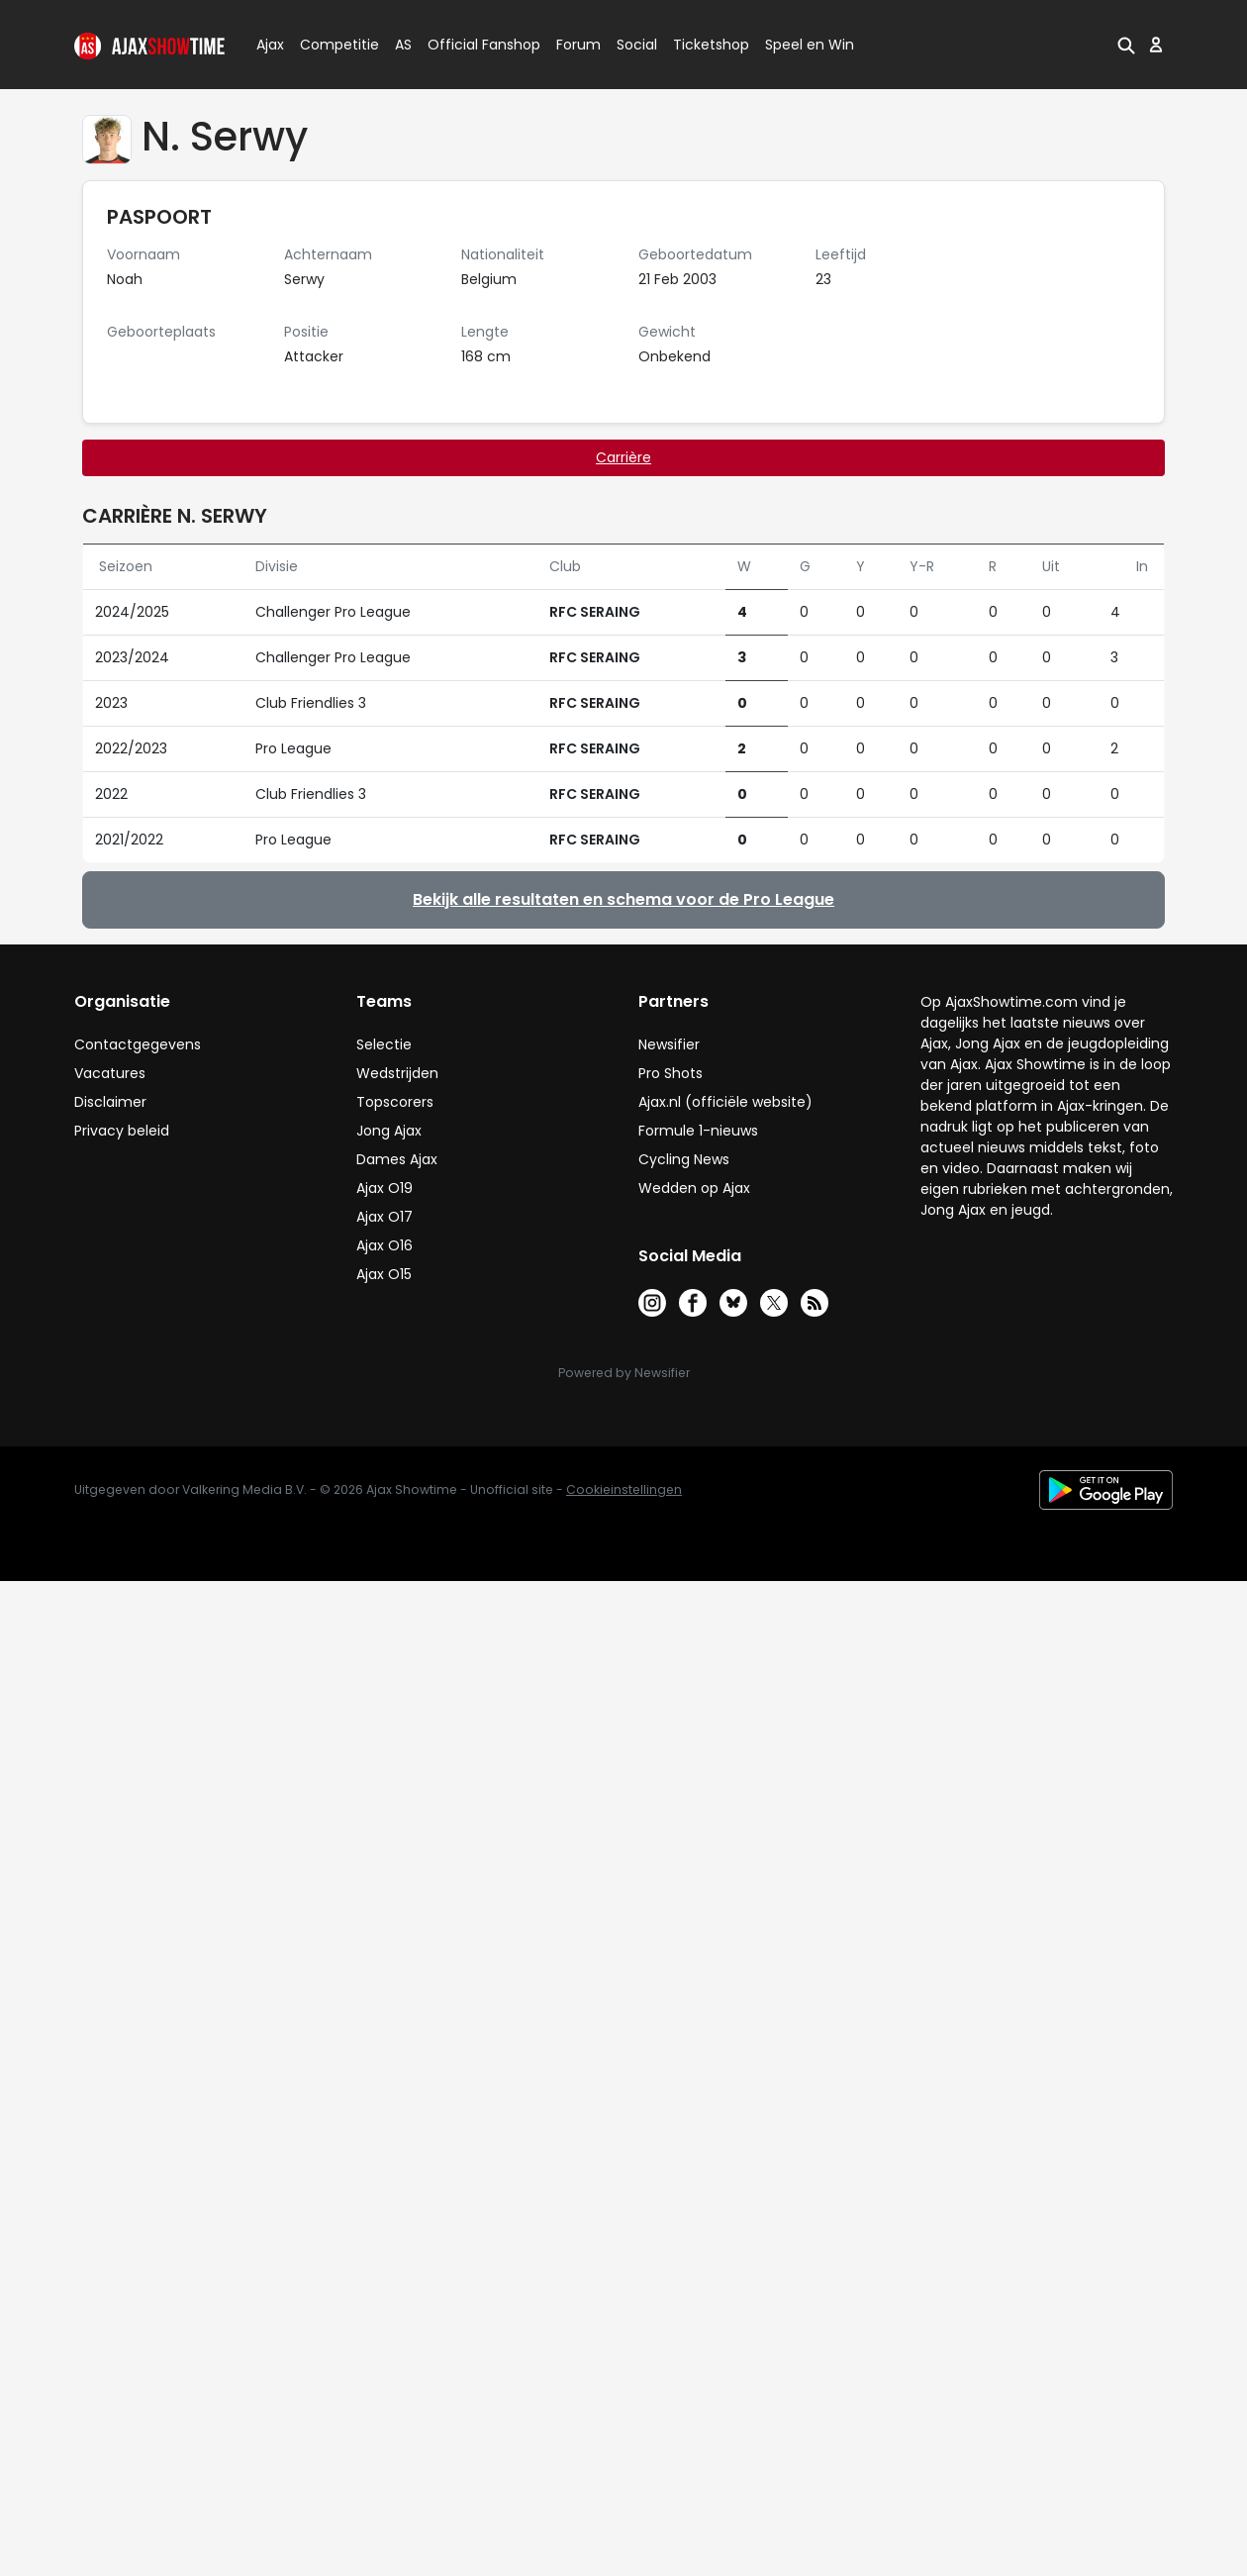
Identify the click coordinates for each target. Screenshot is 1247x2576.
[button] (1126, 44)
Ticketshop (711, 44)
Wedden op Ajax (694, 1188)
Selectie (384, 1044)
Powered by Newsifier (624, 1372)
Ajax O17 (384, 1217)
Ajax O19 (384, 1188)
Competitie (331, 44)
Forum (578, 44)
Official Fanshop (472, 44)
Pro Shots (670, 1073)
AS (403, 44)
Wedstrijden (397, 1073)
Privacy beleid (121, 1130)
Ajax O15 (384, 1274)
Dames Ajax (396, 1159)
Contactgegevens (137, 1044)
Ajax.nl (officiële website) (725, 1102)
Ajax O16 (384, 1245)
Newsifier (669, 1044)
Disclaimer (110, 1102)
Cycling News (683, 1159)
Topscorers (394, 1102)
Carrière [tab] (623, 457)
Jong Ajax (389, 1130)
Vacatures (109, 1073)
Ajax (268, 44)
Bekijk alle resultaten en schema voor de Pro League (623, 899)
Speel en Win (809, 44)
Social (634, 44)
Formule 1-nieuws (698, 1130)
